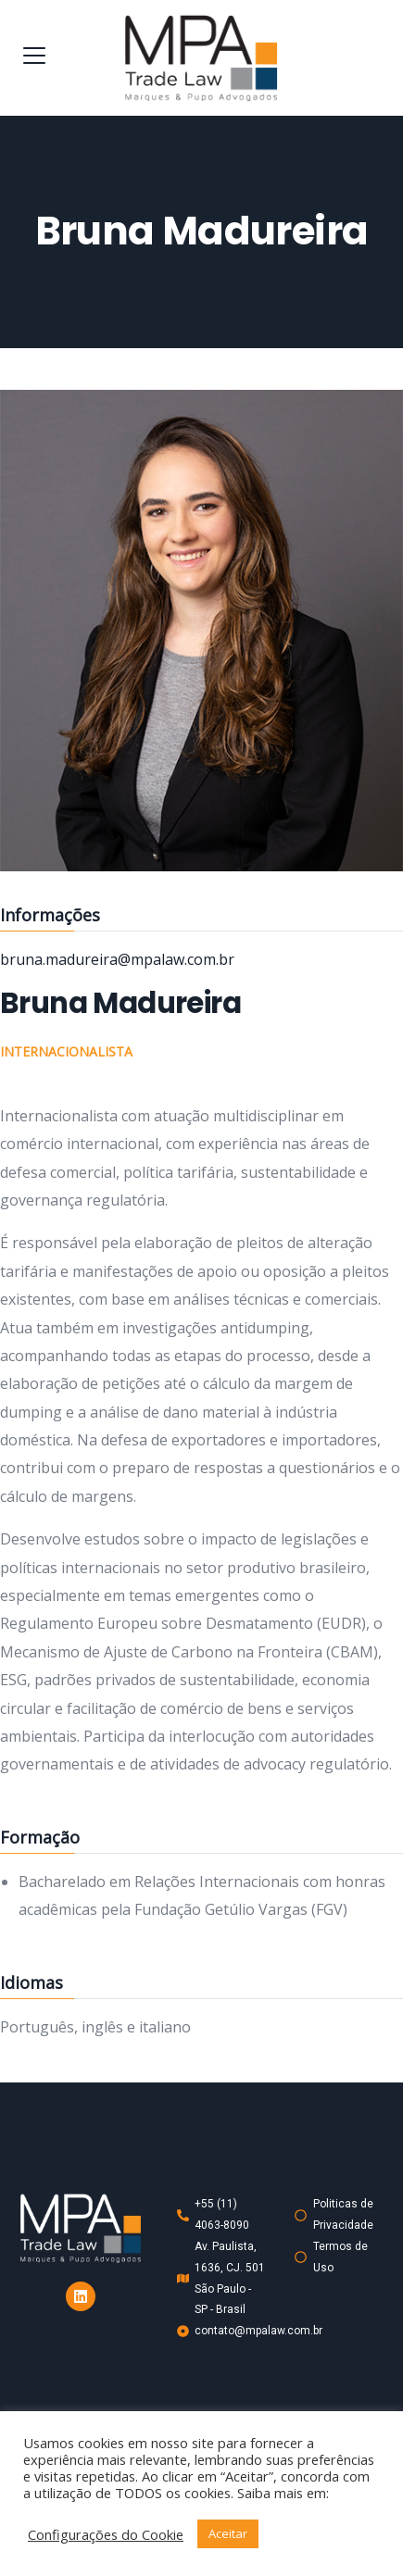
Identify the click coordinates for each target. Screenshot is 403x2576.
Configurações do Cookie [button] (105, 2534)
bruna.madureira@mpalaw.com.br (117, 959)
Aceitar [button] (227, 2533)
